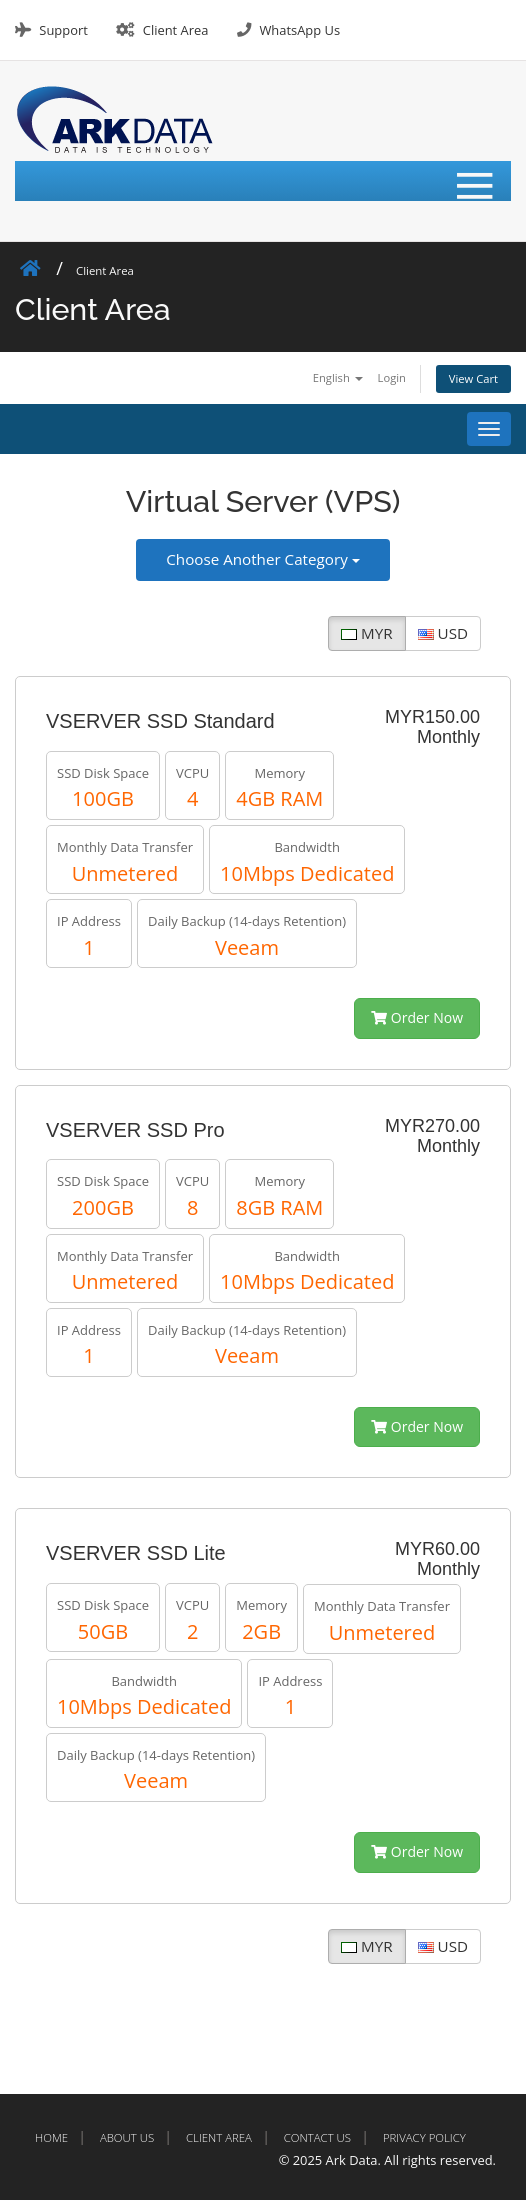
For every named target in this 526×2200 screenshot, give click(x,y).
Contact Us (317, 2137)
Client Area (176, 30)
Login (392, 377)
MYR (366, 633)
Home (51, 2137)
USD (443, 633)
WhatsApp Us (299, 30)
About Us (127, 2137)
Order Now (417, 1017)
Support (63, 30)
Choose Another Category (262, 559)
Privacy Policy (424, 2137)
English (338, 377)
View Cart (473, 378)
